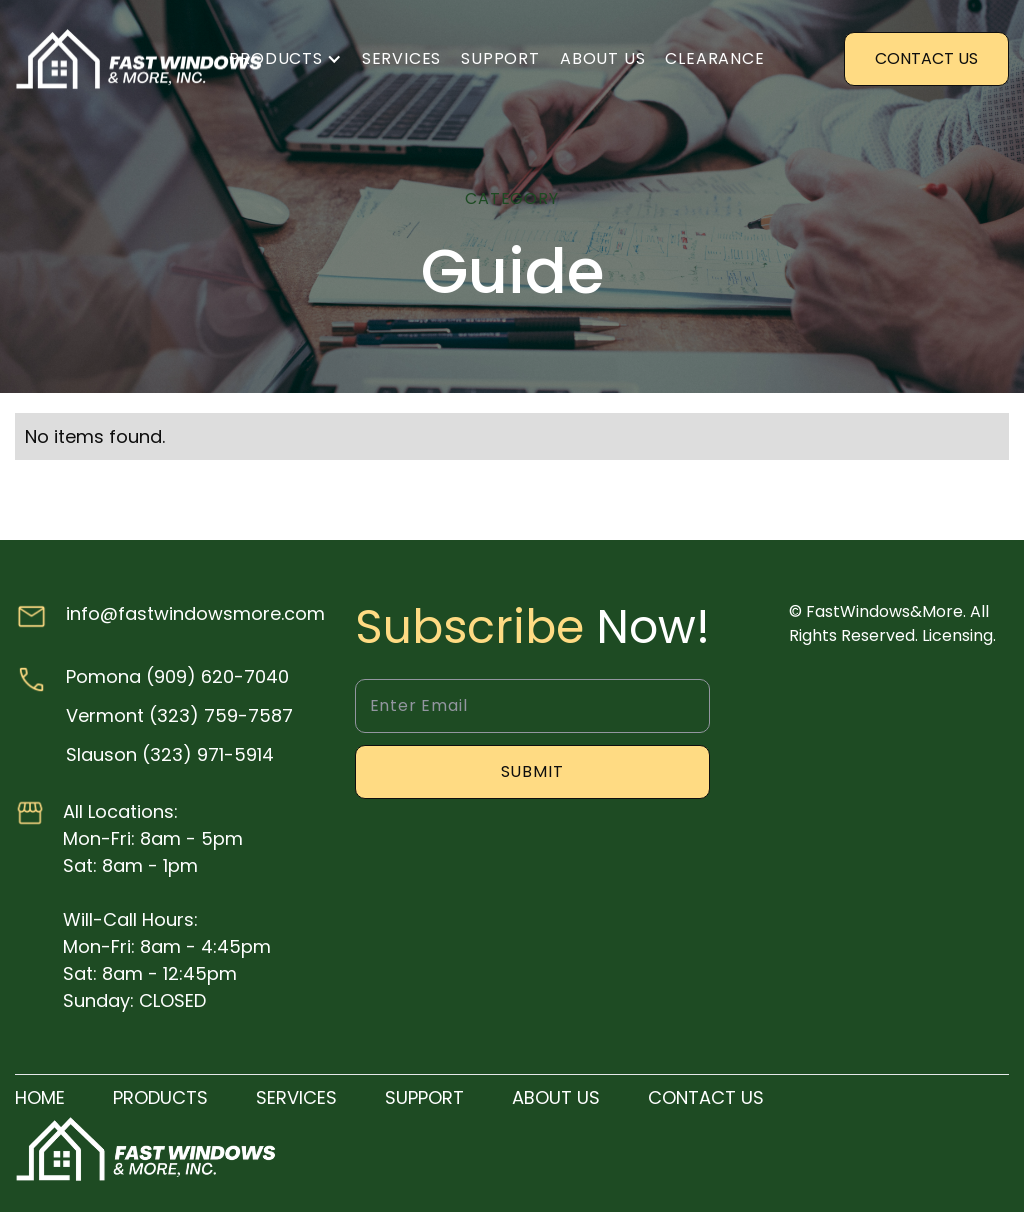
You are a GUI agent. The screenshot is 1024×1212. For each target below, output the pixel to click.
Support (500, 58)
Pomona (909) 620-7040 (177, 676)
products (160, 1097)
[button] (285, 59)
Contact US (926, 58)
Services (401, 58)
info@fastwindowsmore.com (195, 613)
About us (602, 58)
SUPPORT (424, 1097)
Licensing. (959, 635)
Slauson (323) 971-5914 (170, 754)
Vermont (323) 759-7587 (179, 715)
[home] (140, 59)
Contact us (706, 1097)
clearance (714, 58)
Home (40, 1097)
